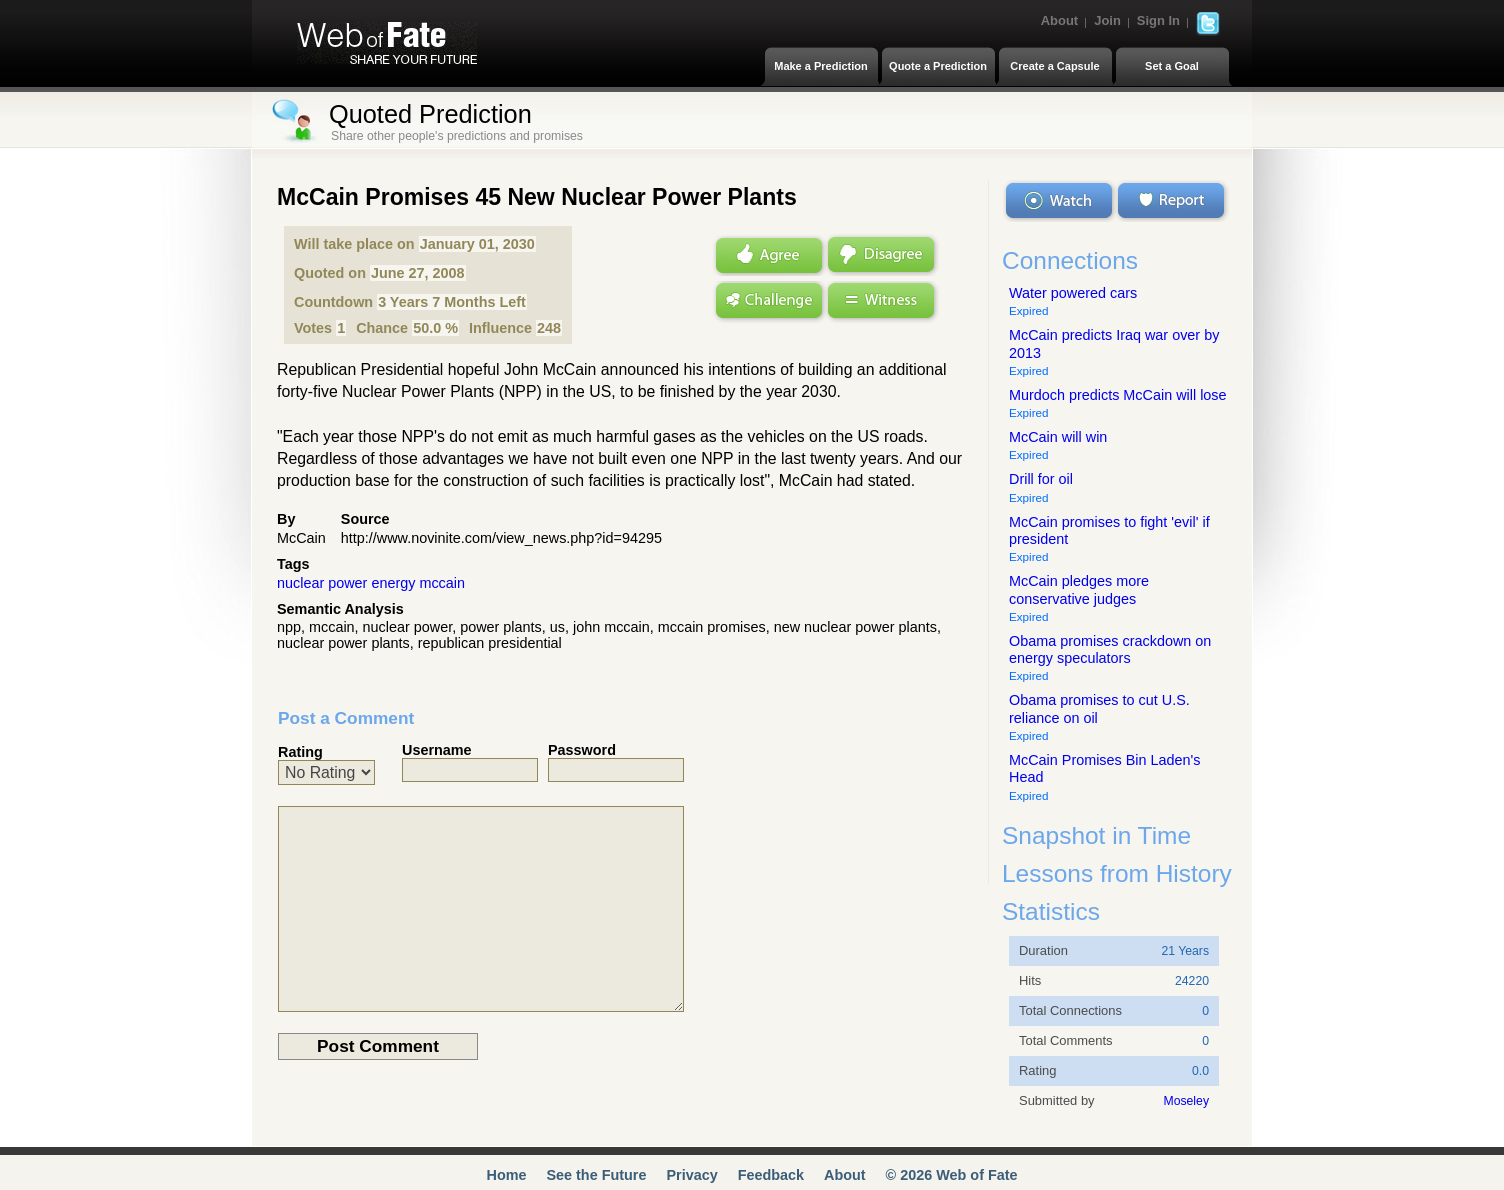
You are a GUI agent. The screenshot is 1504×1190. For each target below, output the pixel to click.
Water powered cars (1073, 293)
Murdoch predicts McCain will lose (1118, 395)
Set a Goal (1172, 66)
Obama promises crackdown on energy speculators (1110, 649)
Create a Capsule (1054, 66)
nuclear (300, 583)
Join (1107, 20)
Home (506, 1175)
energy (393, 583)
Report (1173, 200)
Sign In (1158, 20)
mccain (442, 583)
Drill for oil (1041, 479)
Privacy (691, 1175)
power (347, 583)
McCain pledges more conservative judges (1079, 589)
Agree (767, 254)
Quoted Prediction (430, 114)
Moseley (1186, 1101)
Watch (1059, 200)
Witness (882, 302)
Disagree (882, 254)
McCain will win (1058, 437)
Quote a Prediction (938, 66)
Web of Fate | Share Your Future (387, 43)
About (1059, 20)
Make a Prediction (821, 66)
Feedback (771, 1175)
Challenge (767, 302)
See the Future (596, 1175)
